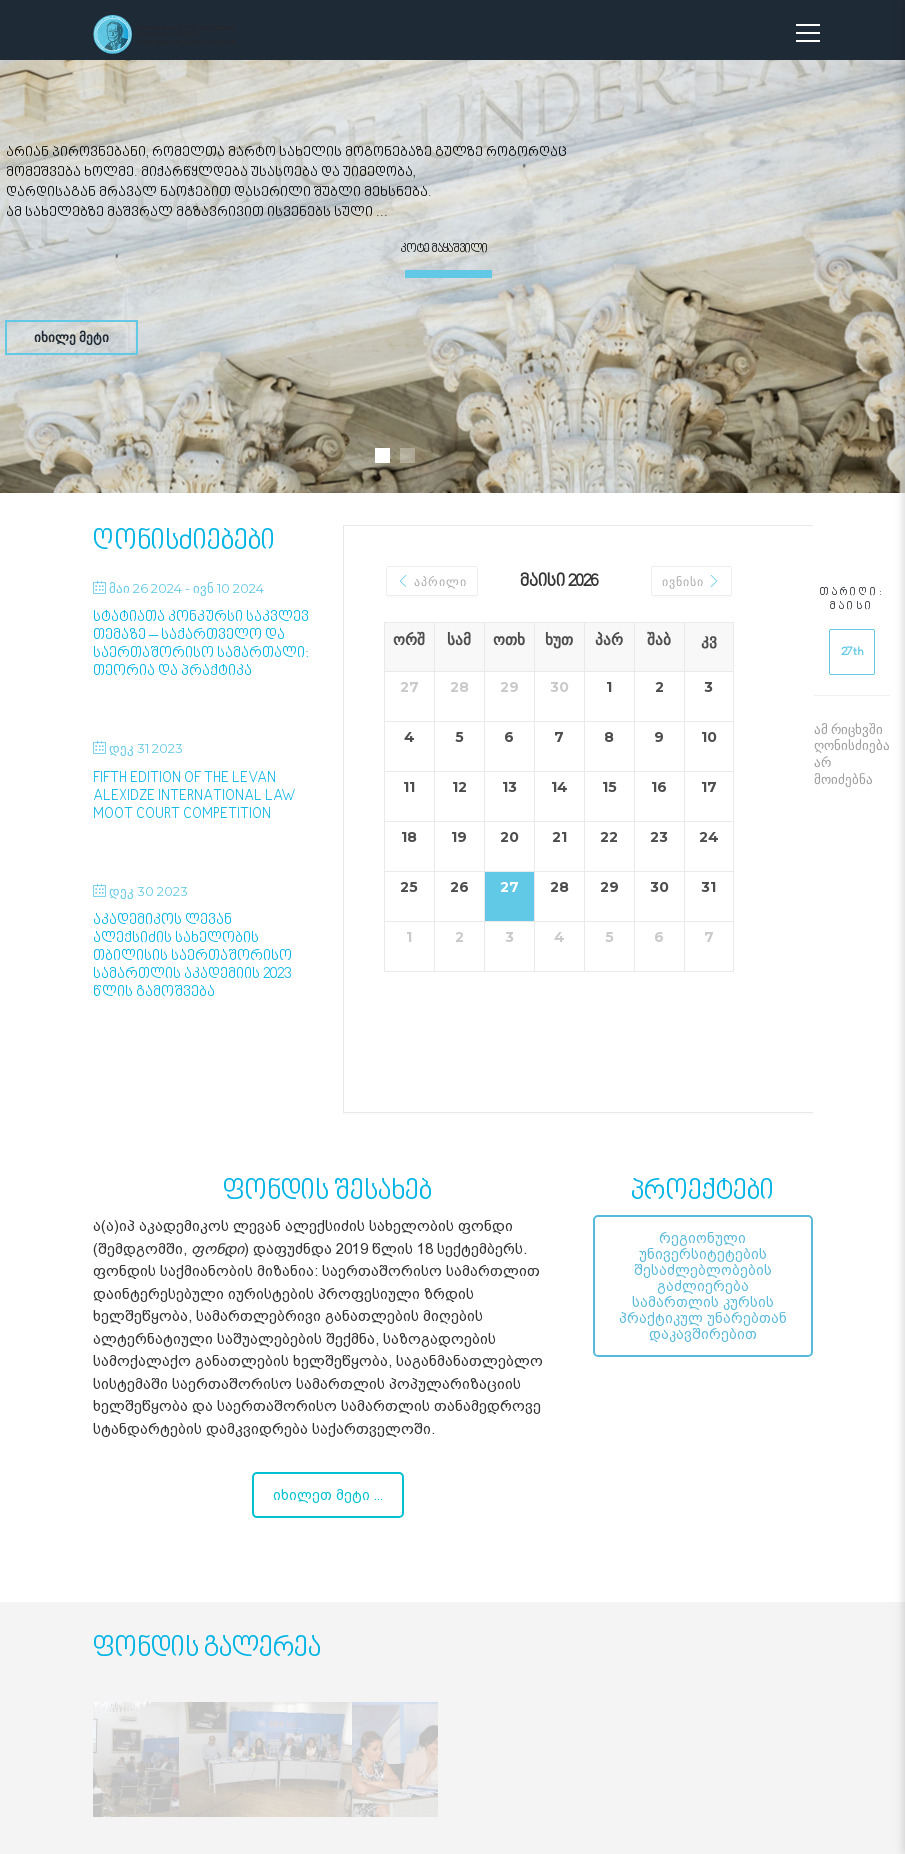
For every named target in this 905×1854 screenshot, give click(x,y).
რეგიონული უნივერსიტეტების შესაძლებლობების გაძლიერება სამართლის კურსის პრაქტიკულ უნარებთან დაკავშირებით (703, 1286)
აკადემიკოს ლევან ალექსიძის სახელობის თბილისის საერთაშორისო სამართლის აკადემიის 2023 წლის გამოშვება (192, 956)
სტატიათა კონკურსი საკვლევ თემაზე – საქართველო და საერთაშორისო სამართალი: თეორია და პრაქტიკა (201, 644)
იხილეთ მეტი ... (328, 1495)
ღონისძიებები (184, 541)
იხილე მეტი (71, 337)
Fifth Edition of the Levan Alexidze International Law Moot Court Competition (194, 796)
